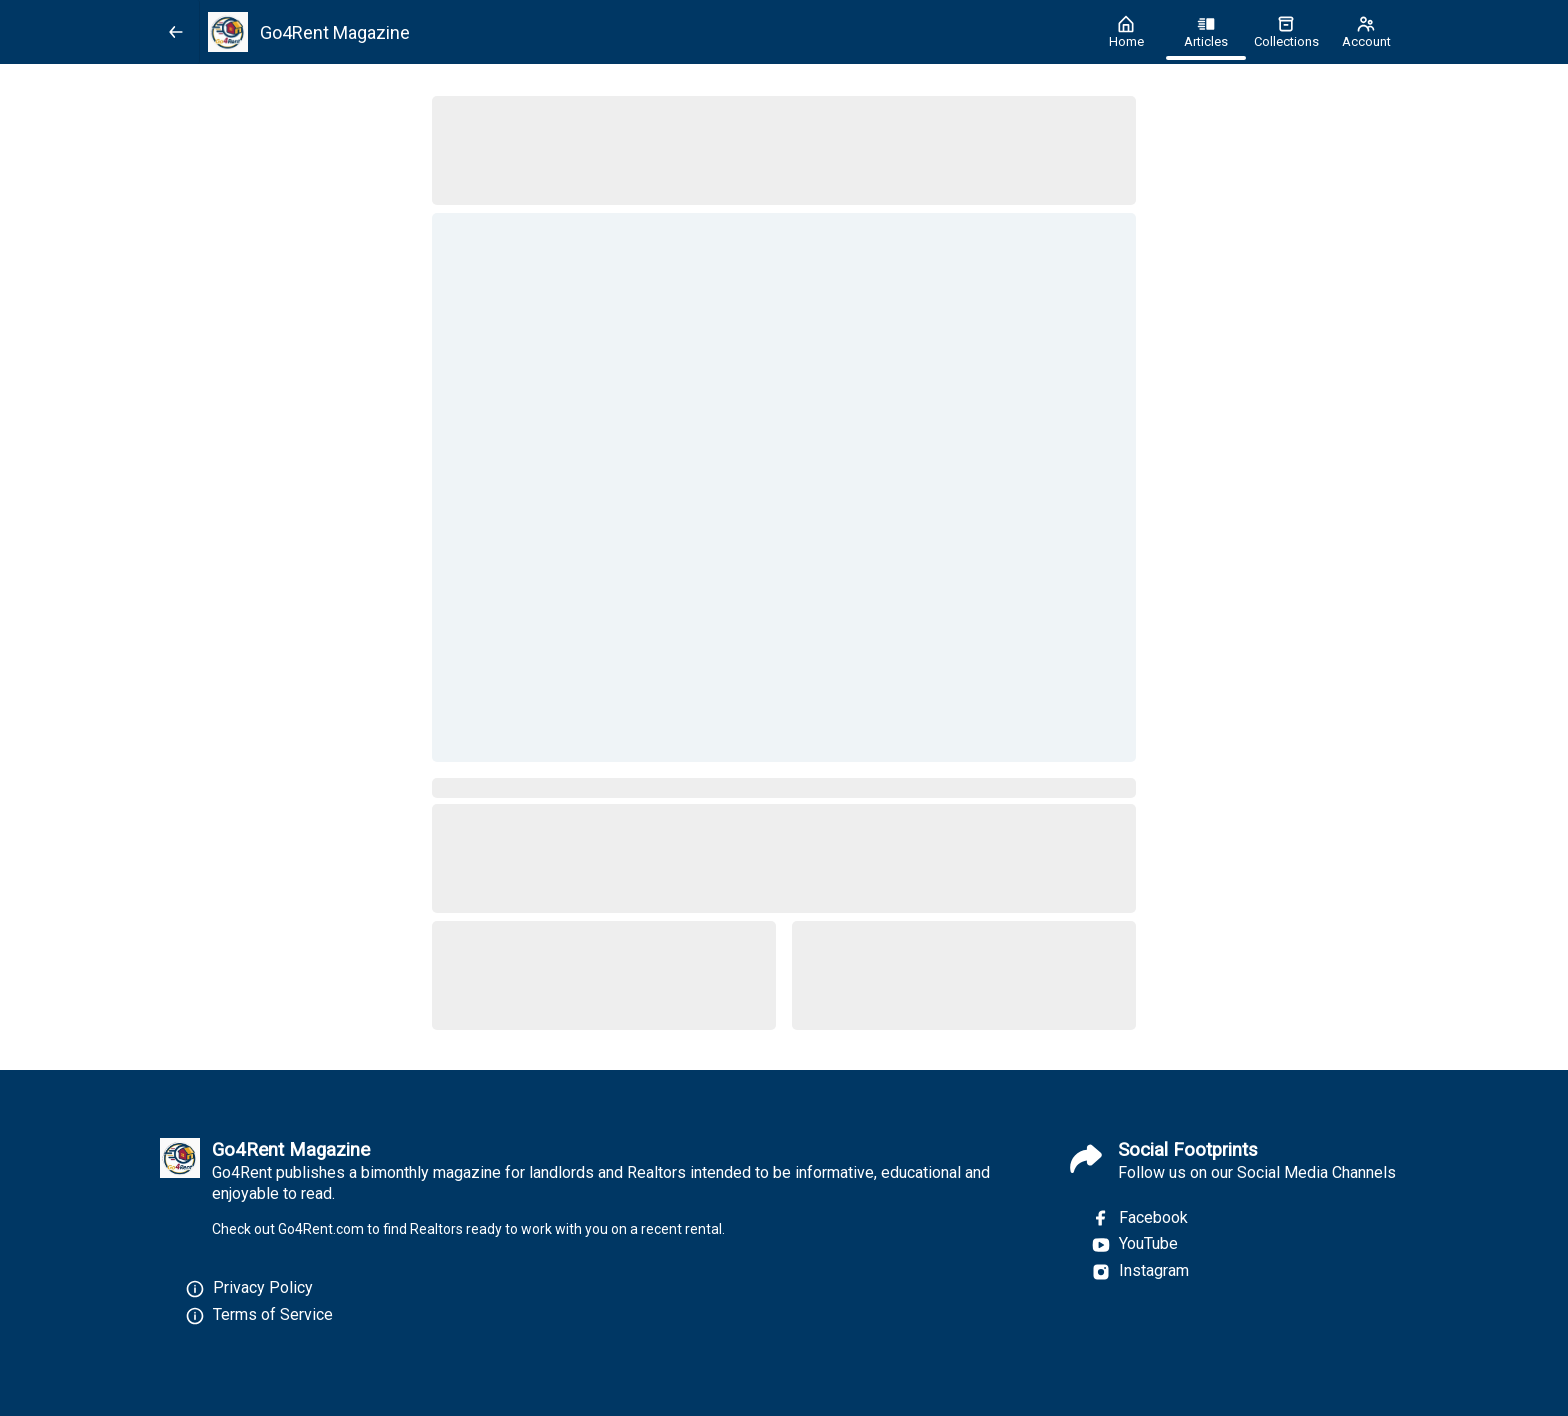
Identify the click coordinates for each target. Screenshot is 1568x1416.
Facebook (1139, 1218)
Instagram (1140, 1271)
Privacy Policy (263, 1287)
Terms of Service (273, 1314)
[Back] (176, 32)
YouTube (1134, 1244)
